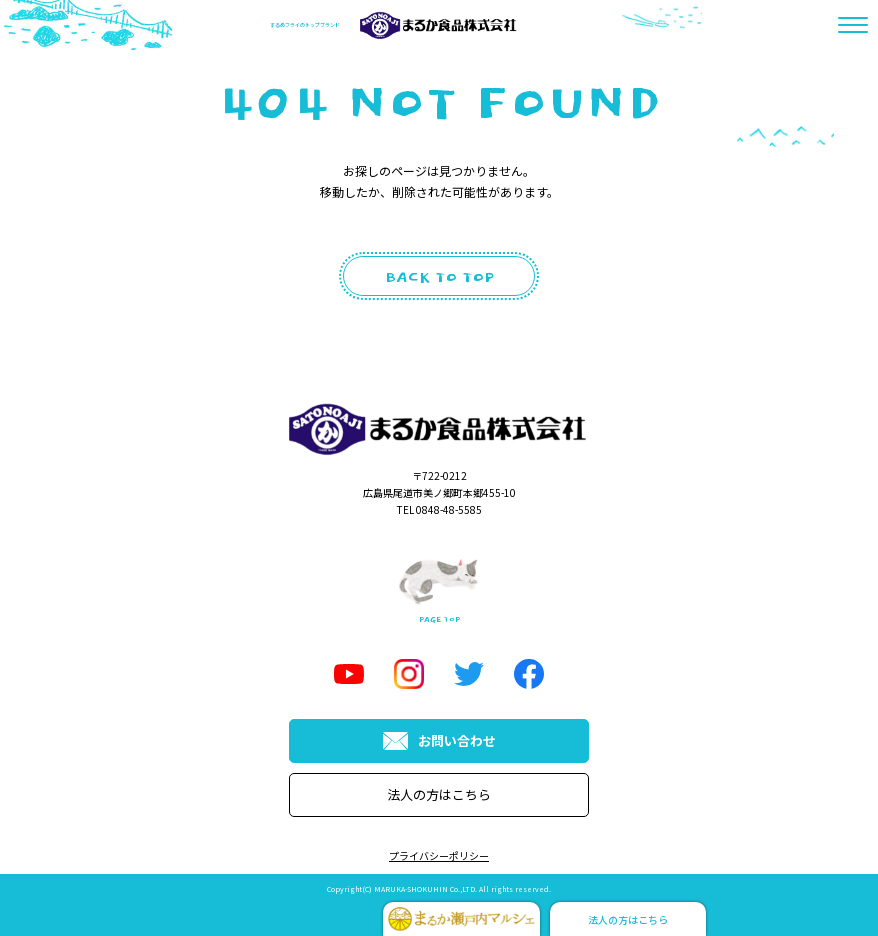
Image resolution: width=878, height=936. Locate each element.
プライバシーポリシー (439, 855)
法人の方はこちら (439, 794)
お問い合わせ (439, 740)
